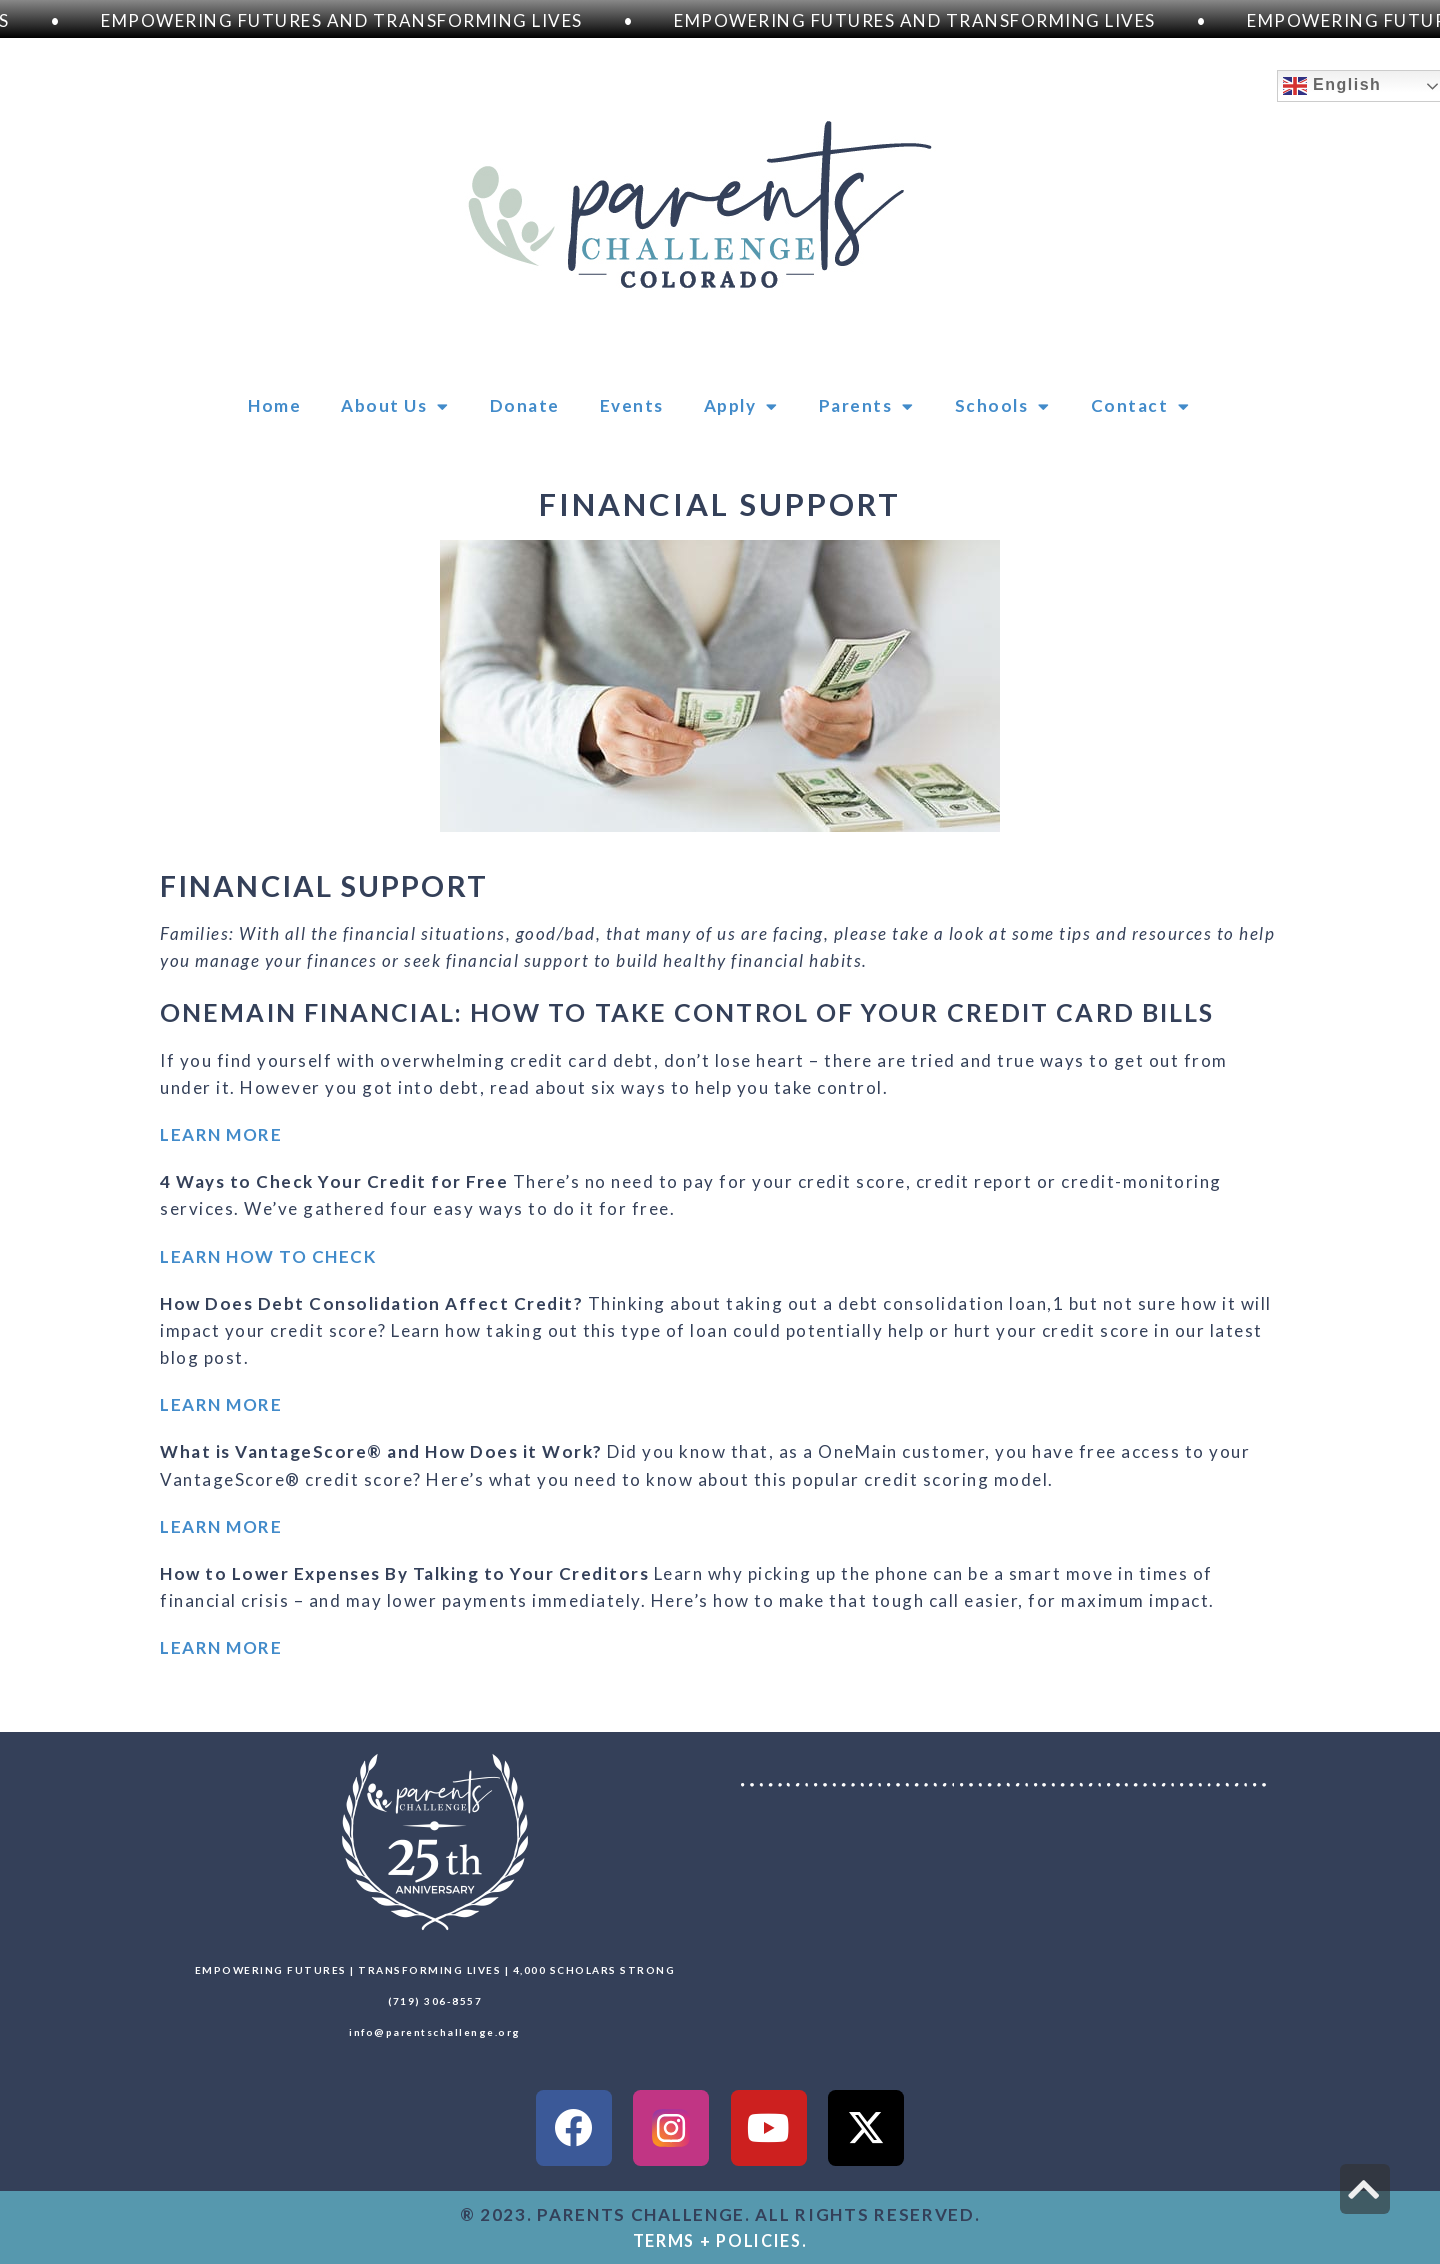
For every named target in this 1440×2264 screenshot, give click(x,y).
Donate (525, 405)
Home (274, 405)
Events (632, 405)
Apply (741, 406)
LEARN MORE (221, 1134)
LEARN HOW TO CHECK (268, 1256)
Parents (867, 406)
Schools (1003, 406)
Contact (1141, 406)
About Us (395, 406)
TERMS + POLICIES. (720, 2240)
